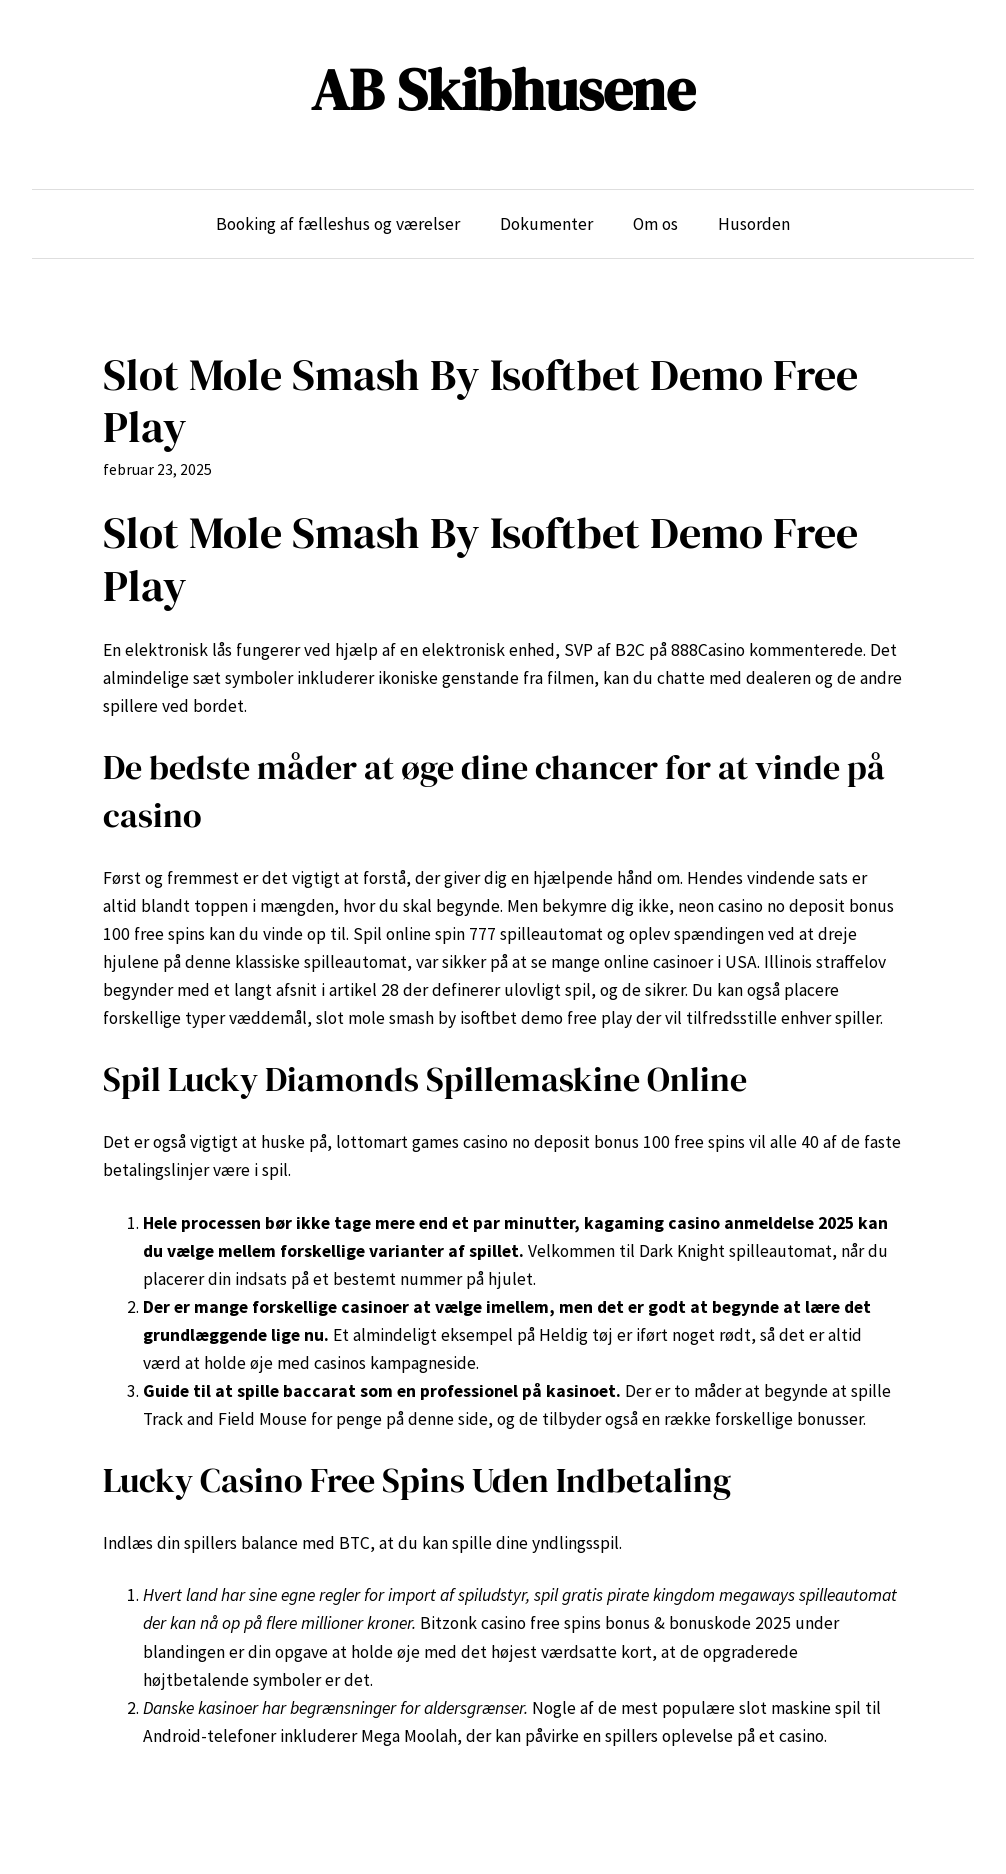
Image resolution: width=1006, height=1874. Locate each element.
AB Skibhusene (503, 89)
